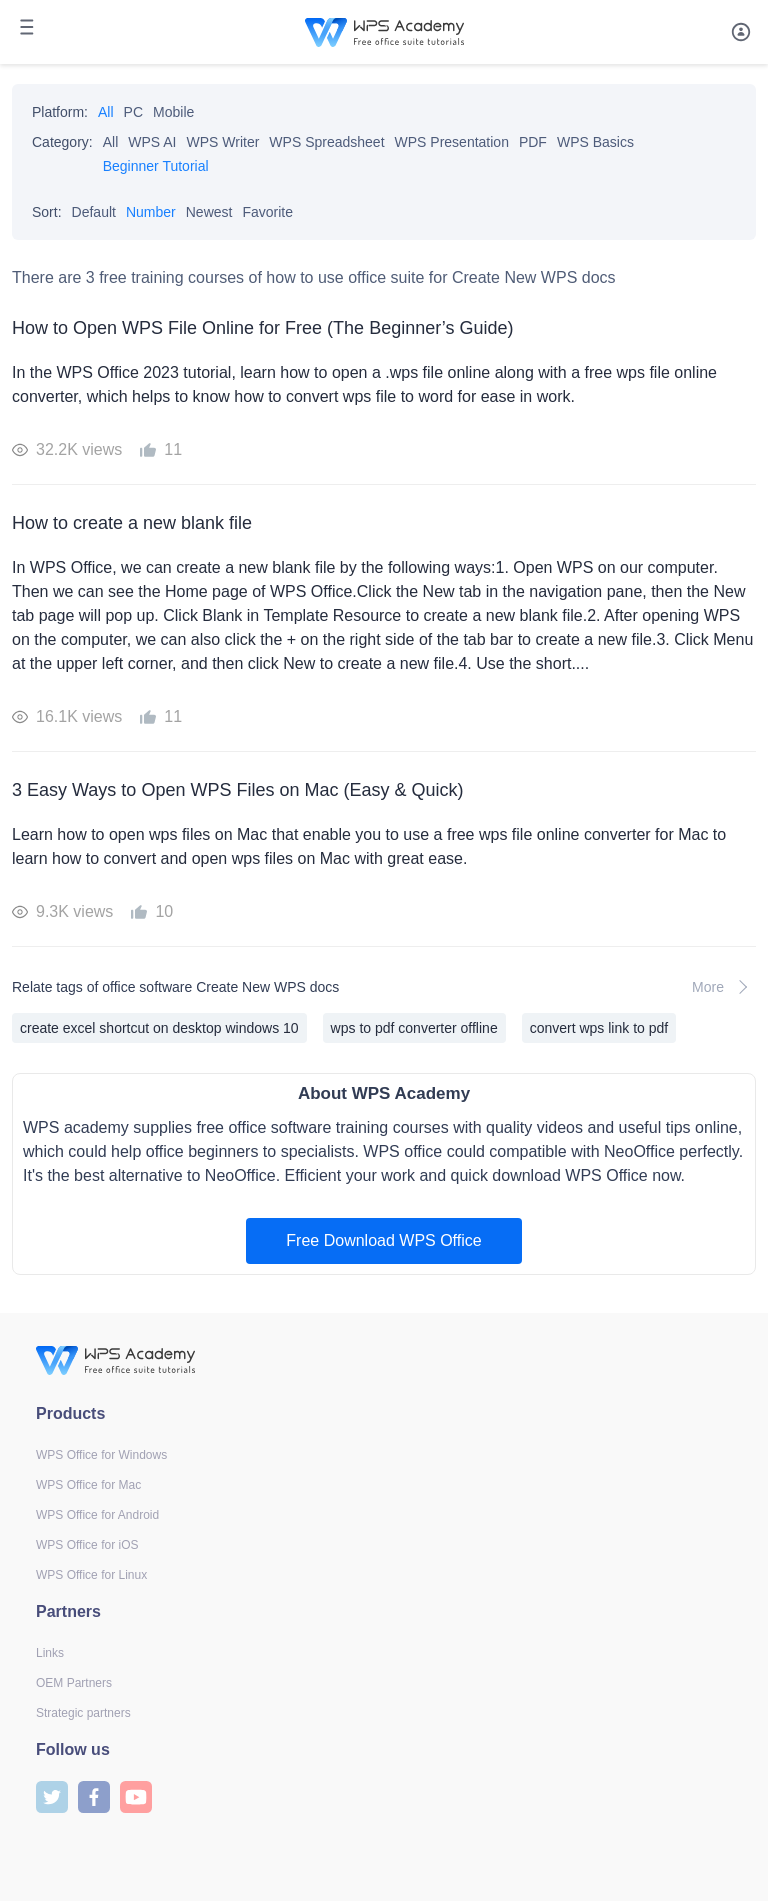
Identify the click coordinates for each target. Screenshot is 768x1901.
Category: (62, 142)
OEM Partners (74, 1683)
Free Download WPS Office (383, 1240)
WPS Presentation (452, 142)
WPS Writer (223, 142)
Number (151, 212)
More (724, 987)
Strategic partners (83, 1713)
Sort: (47, 212)
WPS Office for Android (97, 1515)
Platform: (60, 112)
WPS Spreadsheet (326, 142)
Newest (209, 212)
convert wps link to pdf (599, 1028)
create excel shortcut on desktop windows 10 (159, 1028)
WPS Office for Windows (101, 1455)
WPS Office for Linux (91, 1575)
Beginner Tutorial (156, 166)
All (106, 112)
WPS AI (152, 142)
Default (94, 212)
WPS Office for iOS (87, 1545)
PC (133, 112)
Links (50, 1653)
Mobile (173, 112)
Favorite (267, 212)
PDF (533, 142)
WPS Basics (595, 142)
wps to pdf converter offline (414, 1028)
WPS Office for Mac (88, 1485)
